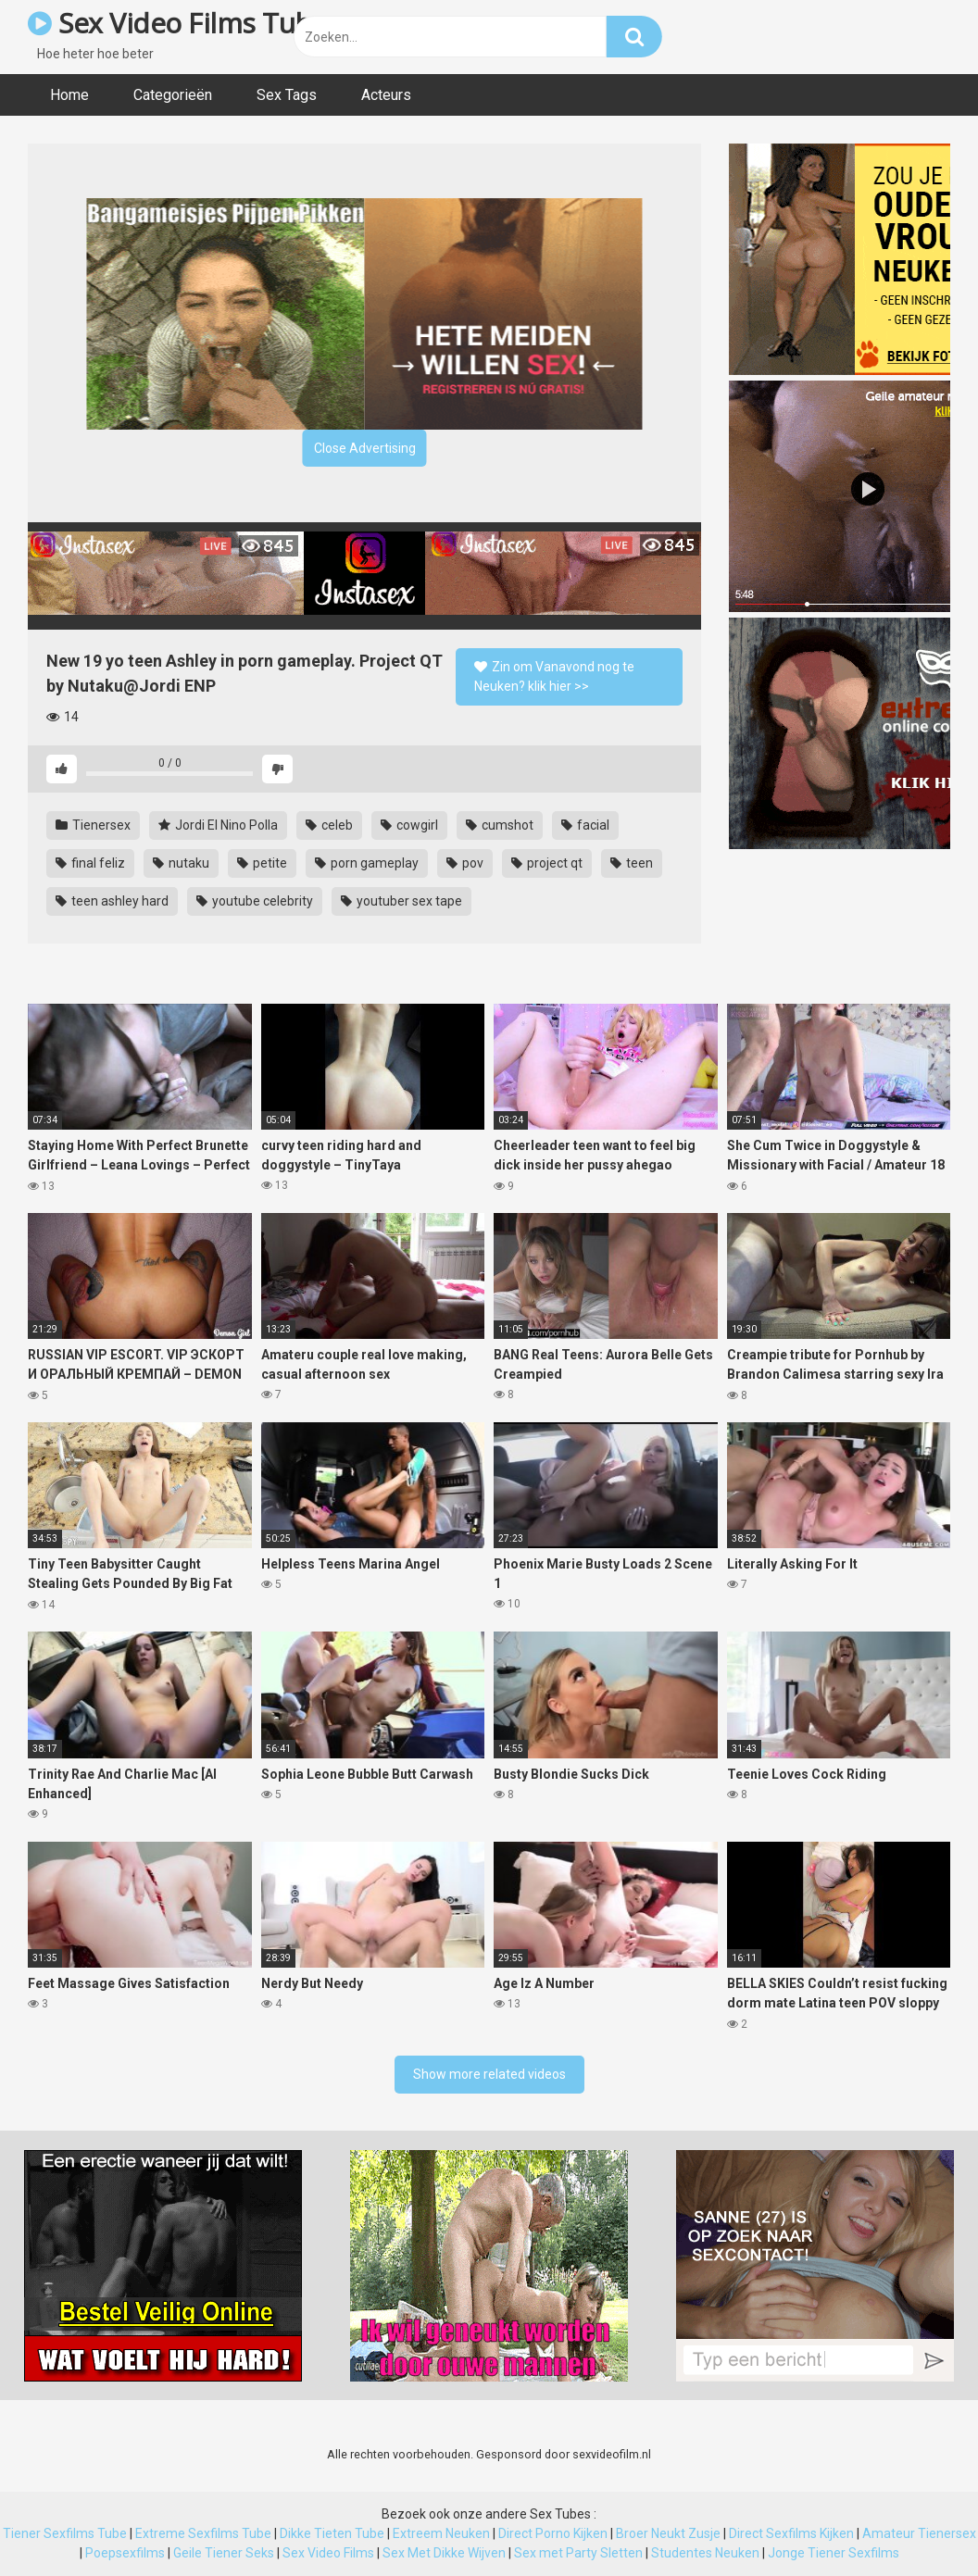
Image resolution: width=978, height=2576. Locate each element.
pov (464, 863)
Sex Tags (287, 95)
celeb (329, 825)
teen (631, 863)
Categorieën (172, 95)
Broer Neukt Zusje (668, 2533)
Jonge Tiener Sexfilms (833, 2552)
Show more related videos (489, 2074)
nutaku (181, 863)
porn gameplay (367, 863)
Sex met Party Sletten (578, 2552)
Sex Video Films (328, 2552)
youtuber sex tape (401, 901)
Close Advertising (365, 448)
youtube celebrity (254, 901)
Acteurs (386, 95)
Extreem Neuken (441, 2533)
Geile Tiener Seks (223, 2552)
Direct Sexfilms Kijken (791, 2533)
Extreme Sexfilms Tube (203, 2533)
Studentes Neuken (705, 2552)
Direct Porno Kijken (553, 2533)
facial (585, 825)
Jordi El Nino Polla (218, 825)
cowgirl (409, 825)
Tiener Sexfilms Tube (65, 2533)
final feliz (90, 863)
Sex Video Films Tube (177, 23)
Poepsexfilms (125, 2552)
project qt (547, 863)
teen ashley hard (112, 901)
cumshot (499, 825)
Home (69, 95)
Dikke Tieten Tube (332, 2533)
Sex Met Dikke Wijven (444, 2552)
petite (262, 863)
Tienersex (93, 825)
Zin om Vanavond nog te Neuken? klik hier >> (554, 676)
